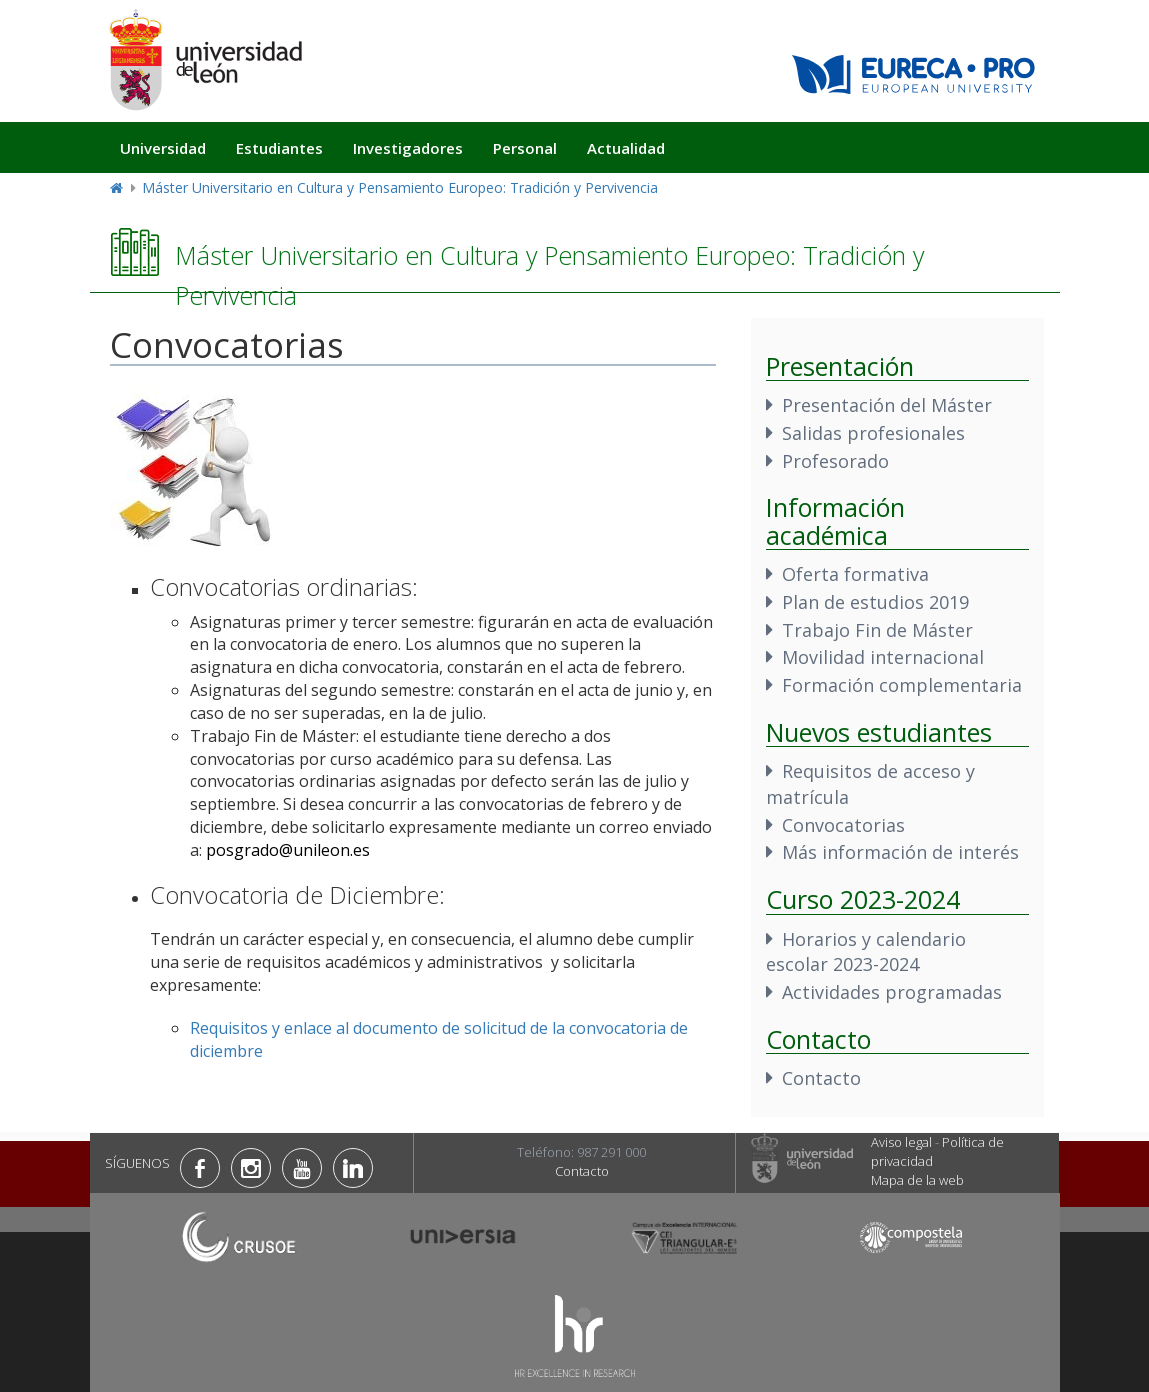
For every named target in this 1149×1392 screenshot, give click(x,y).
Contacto (821, 1078)
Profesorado (835, 461)
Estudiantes (279, 148)
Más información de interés (900, 852)
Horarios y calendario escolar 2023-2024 (866, 952)
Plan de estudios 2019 (875, 602)
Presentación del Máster (887, 405)
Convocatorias (843, 825)
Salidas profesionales (873, 433)
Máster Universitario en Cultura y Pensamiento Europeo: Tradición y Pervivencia (400, 187)
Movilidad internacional (883, 657)
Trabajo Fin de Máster (877, 630)
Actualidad (626, 148)
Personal (525, 148)
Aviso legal (901, 1142)
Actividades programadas (892, 992)
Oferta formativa (855, 574)
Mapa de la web (917, 1180)
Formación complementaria (902, 685)
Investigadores (408, 148)
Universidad (163, 148)
